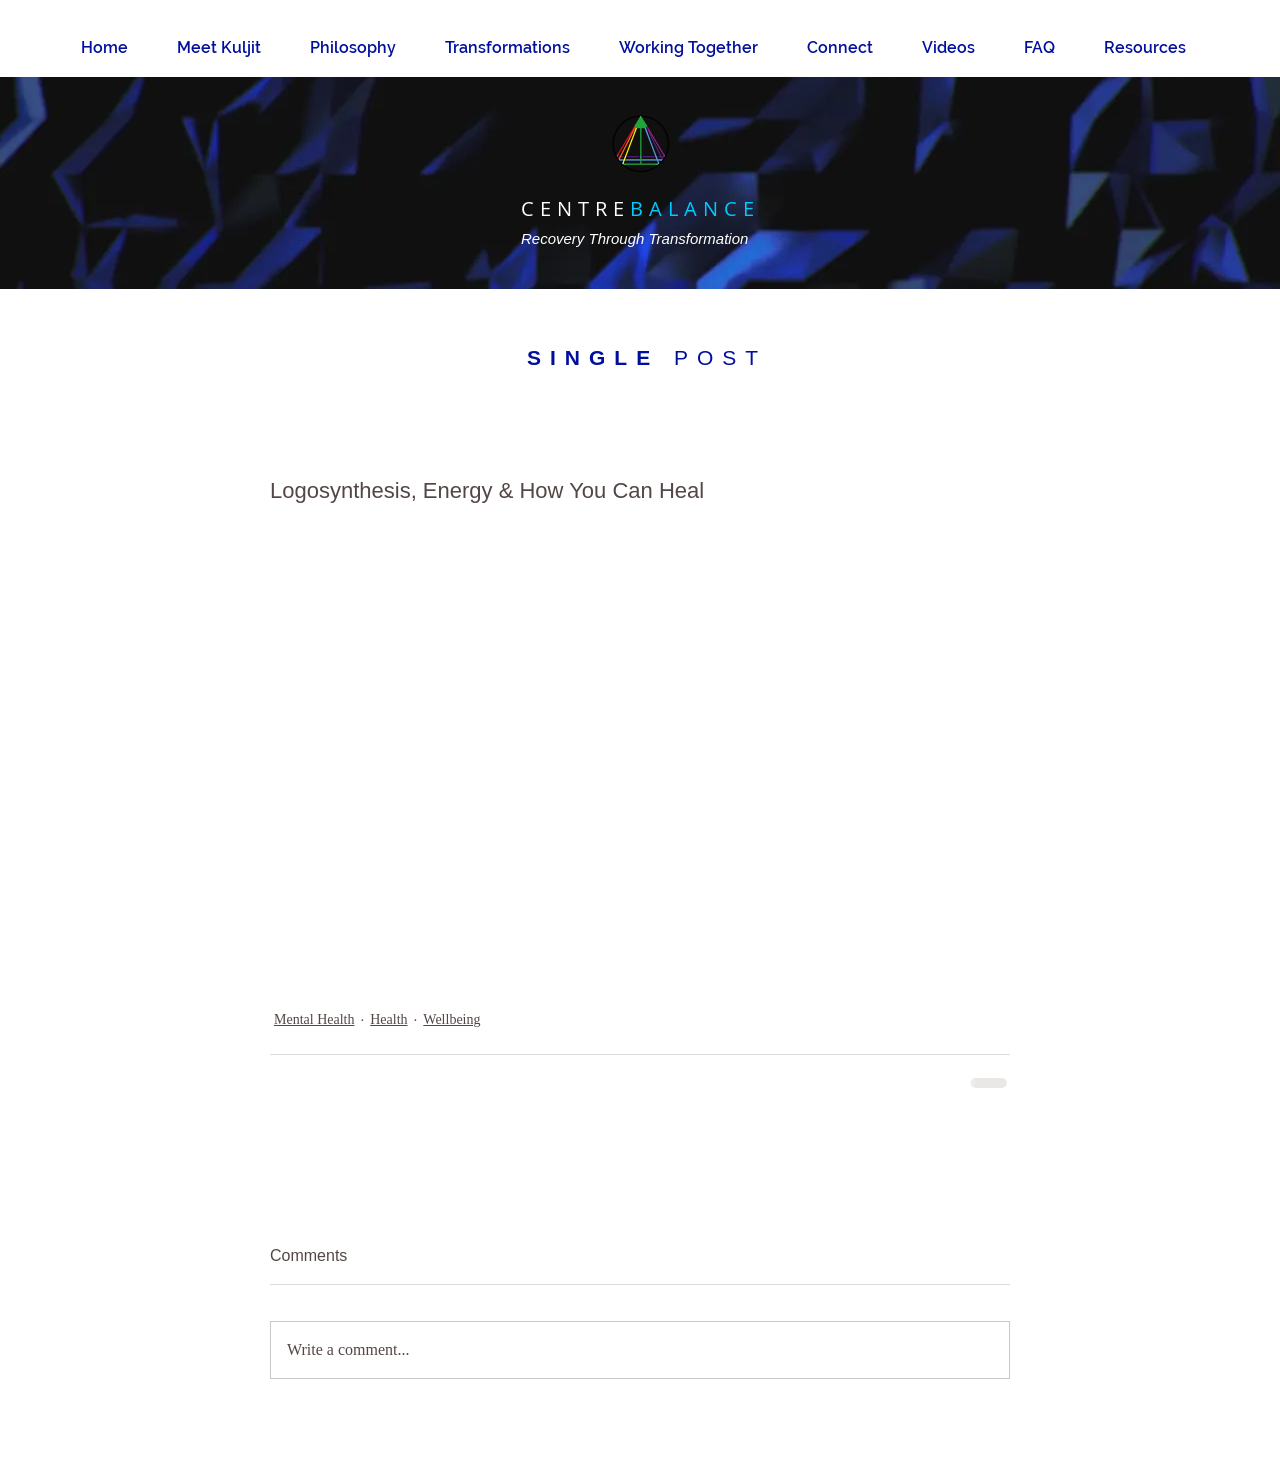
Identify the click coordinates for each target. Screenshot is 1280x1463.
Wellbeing (451, 1019)
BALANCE (695, 208)
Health (388, 1019)
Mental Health (314, 1019)
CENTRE (575, 208)
